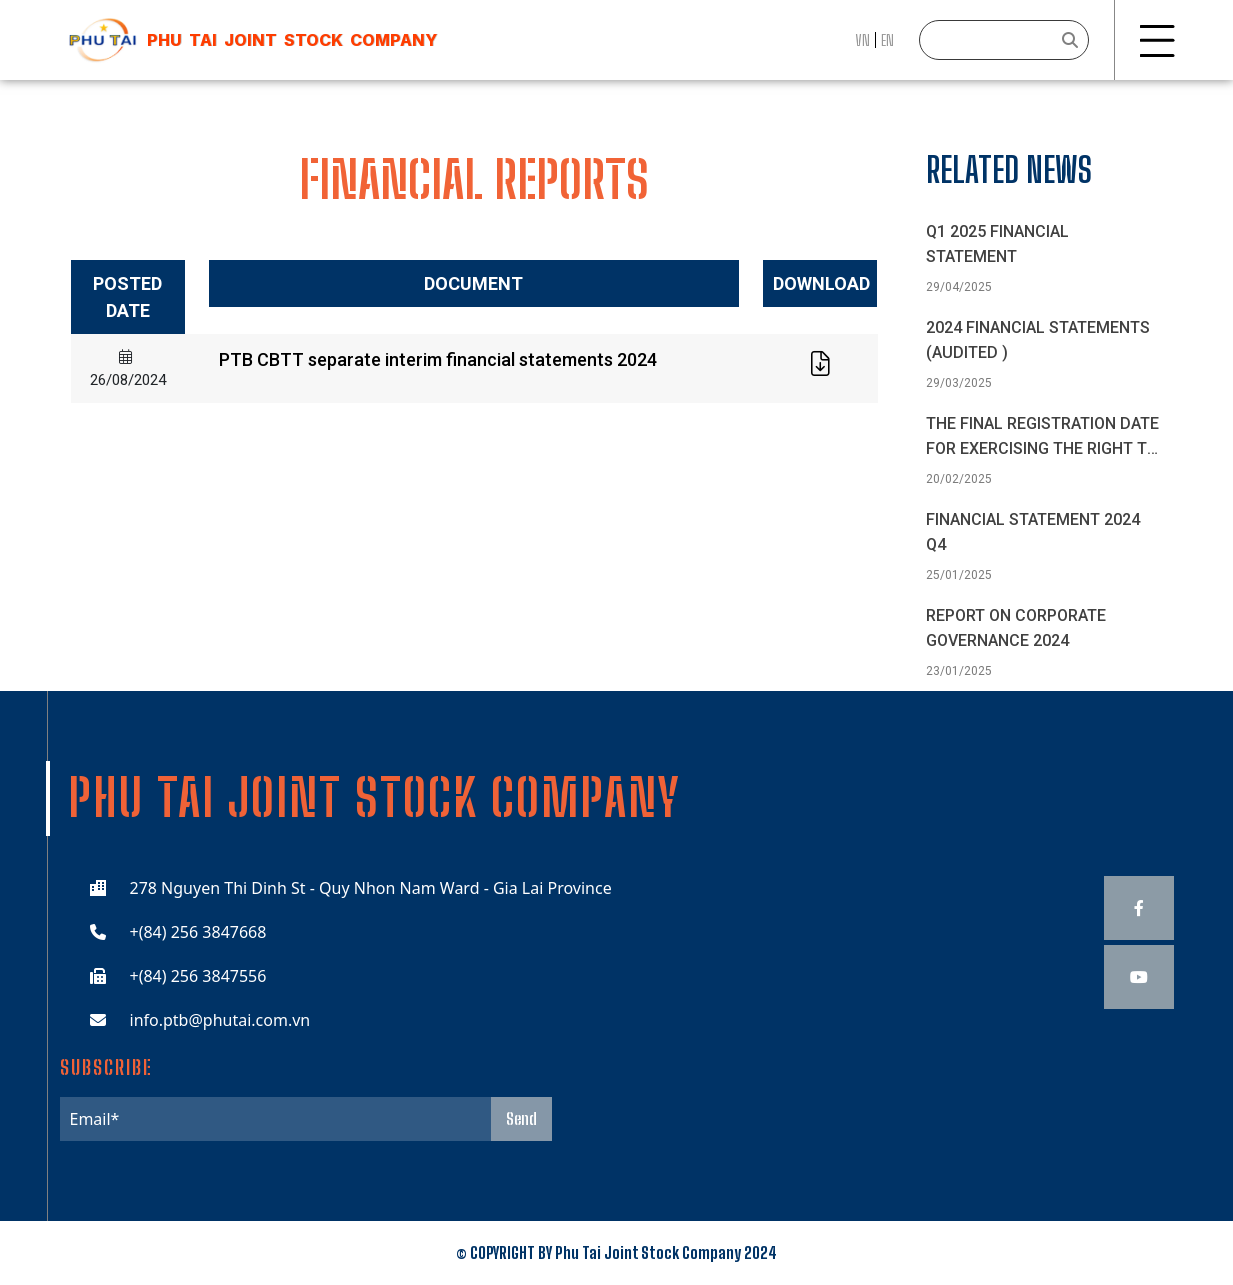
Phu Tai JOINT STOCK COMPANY (292, 40)
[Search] (1004, 40)
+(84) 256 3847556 (198, 976)
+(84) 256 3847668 (198, 932)
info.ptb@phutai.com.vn (220, 1020)
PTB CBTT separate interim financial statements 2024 (438, 359)
